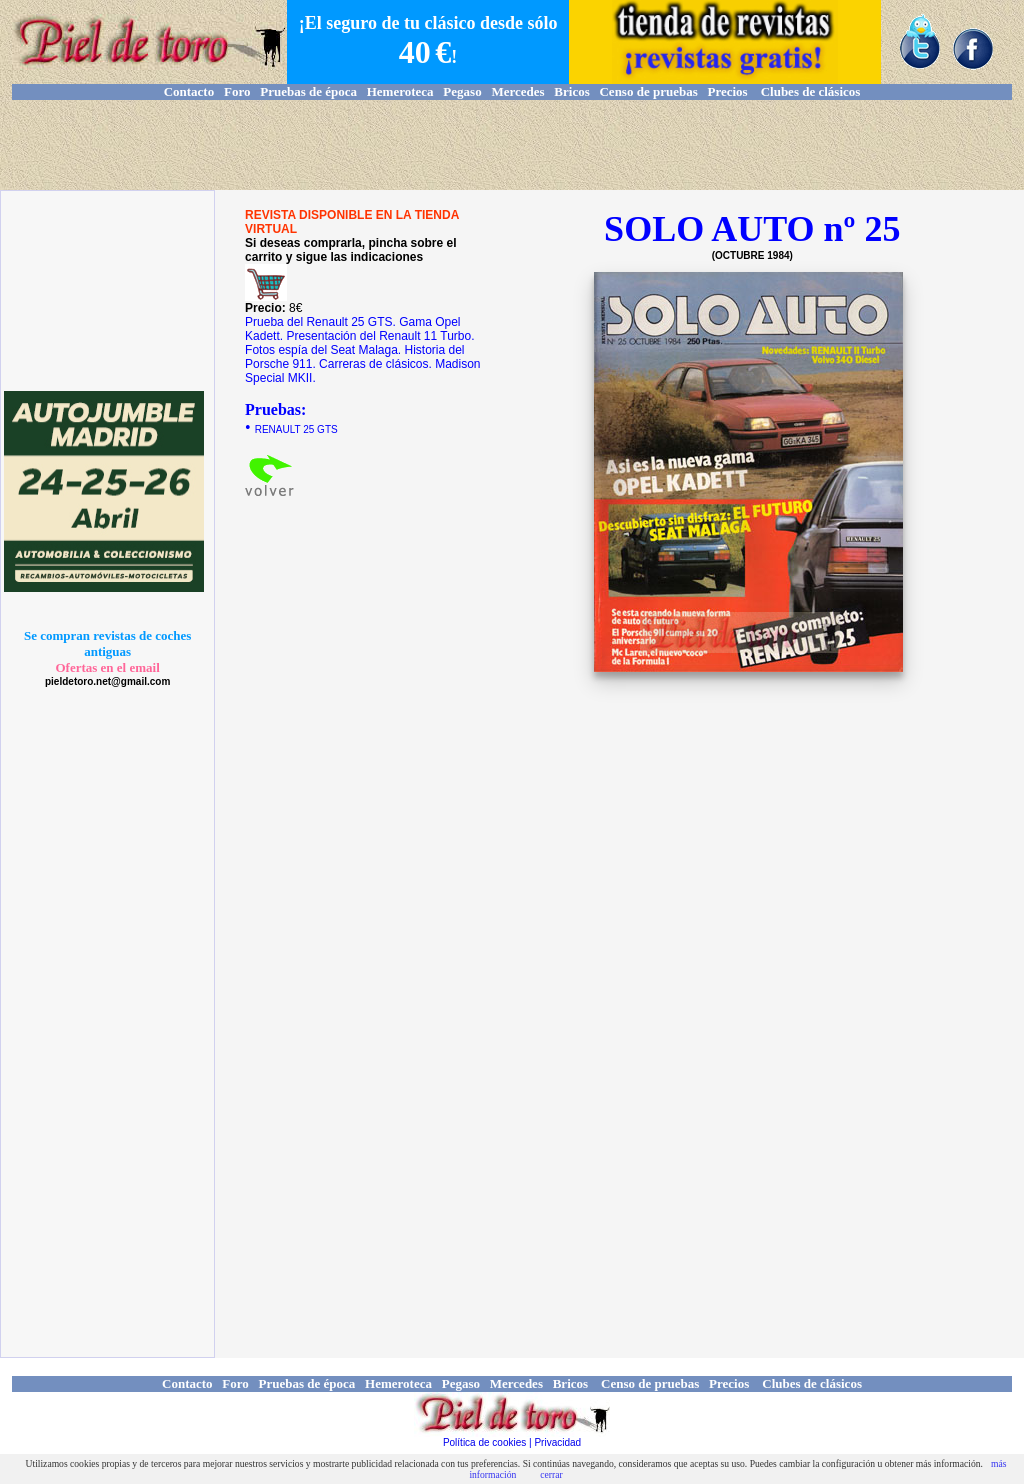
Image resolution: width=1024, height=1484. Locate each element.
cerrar (551, 1474)
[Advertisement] (512, 145)
